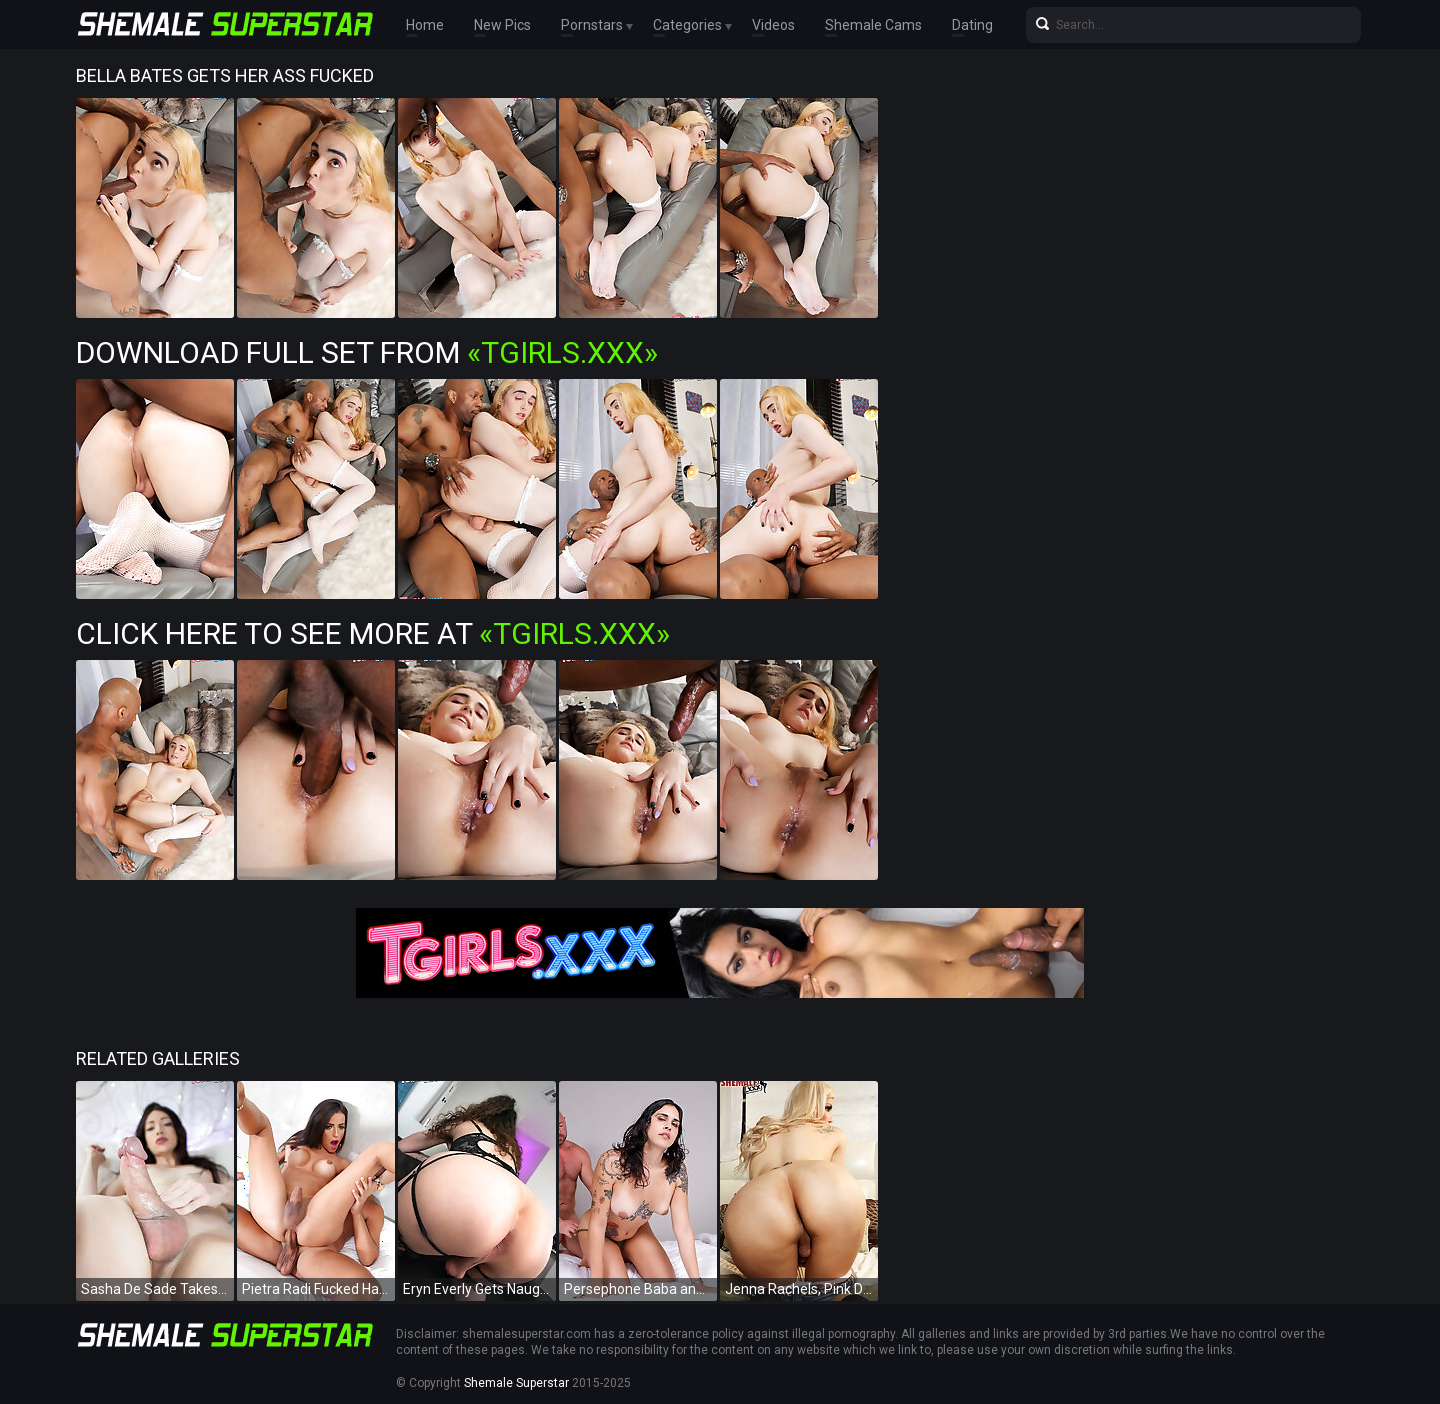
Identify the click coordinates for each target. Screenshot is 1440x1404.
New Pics (502, 25)
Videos (773, 25)
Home (425, 25)
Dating (972, 25)
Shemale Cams (873, 25)
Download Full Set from (367, 352)
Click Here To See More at (373, 633)
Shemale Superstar (516, 1383)
